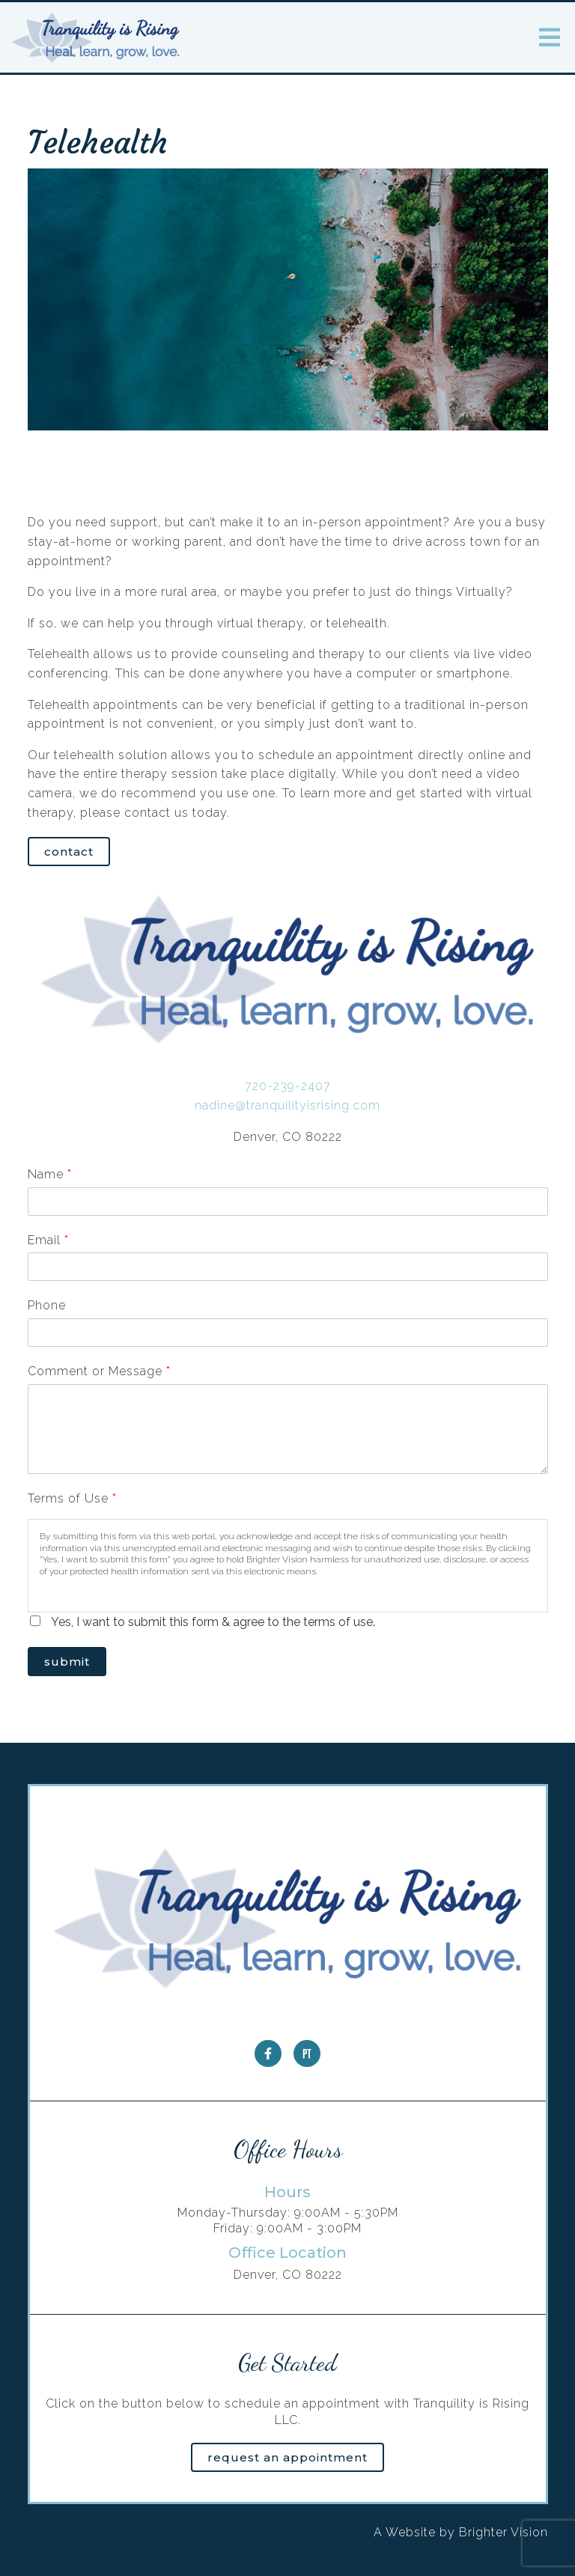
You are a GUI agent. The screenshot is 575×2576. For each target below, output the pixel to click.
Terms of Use (72, 1498)
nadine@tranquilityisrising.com (287, 1105)
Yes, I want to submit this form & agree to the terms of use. (213, 1622)
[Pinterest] (306, 2053)
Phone (47, 1305)
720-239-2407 (288, 1086)
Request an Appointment (287, 2457)
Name (49, 1174)
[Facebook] (268, 2053)
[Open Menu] (549, 37)
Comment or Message (99, 1371)
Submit (67, 1661)
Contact (69, 851)
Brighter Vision (503, 2532)
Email (48, 1240)
